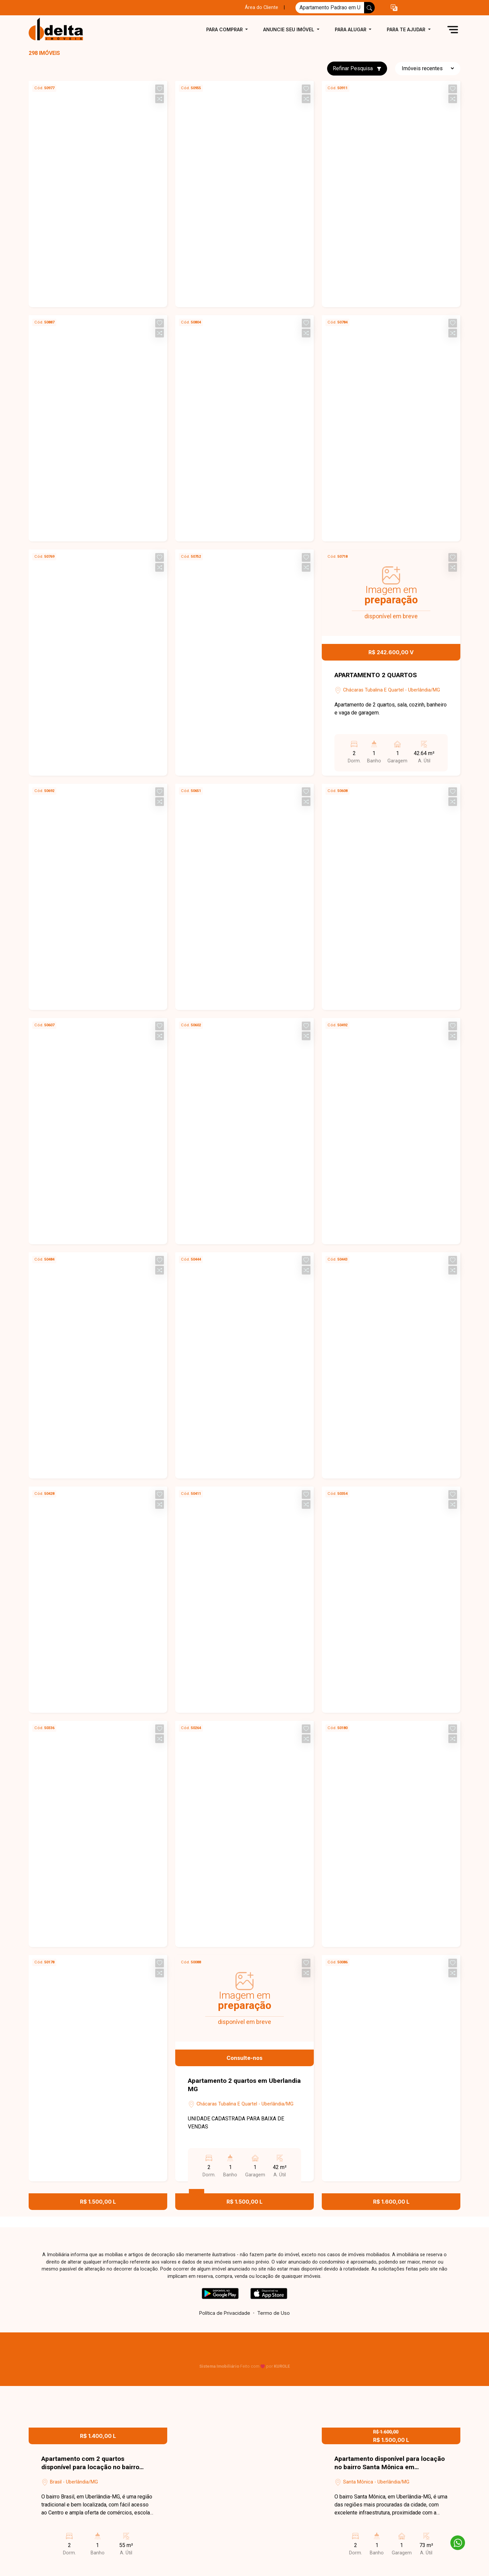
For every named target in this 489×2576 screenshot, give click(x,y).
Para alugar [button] (351, 29)
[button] (394, 8)
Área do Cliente (261, 7)
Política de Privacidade (224, 2313)
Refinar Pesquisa (357, 68)
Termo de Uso (273, 2313)
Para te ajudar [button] (407, 29)
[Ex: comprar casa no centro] (329, 7)
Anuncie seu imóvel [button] (289, 29)
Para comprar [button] (225, 29)
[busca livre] (369, 7)
